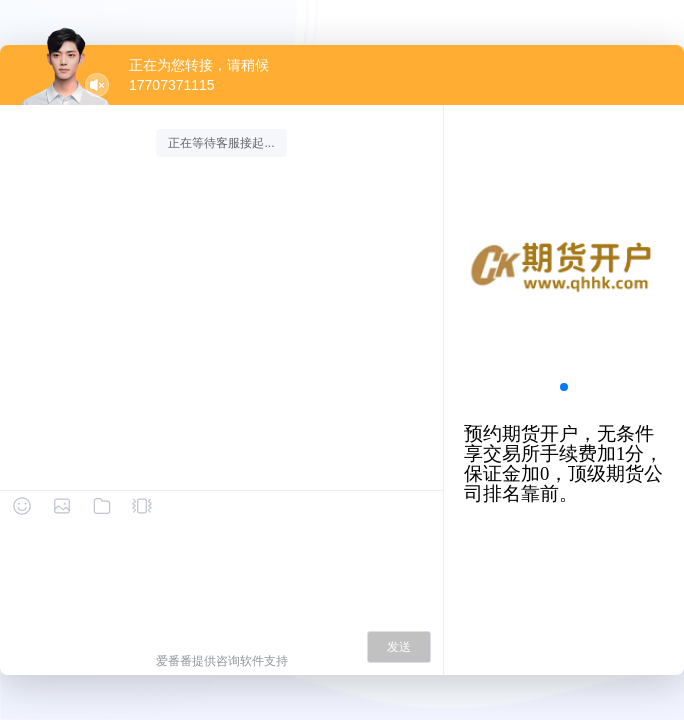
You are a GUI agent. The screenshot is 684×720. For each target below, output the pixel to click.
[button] (564, 387)
